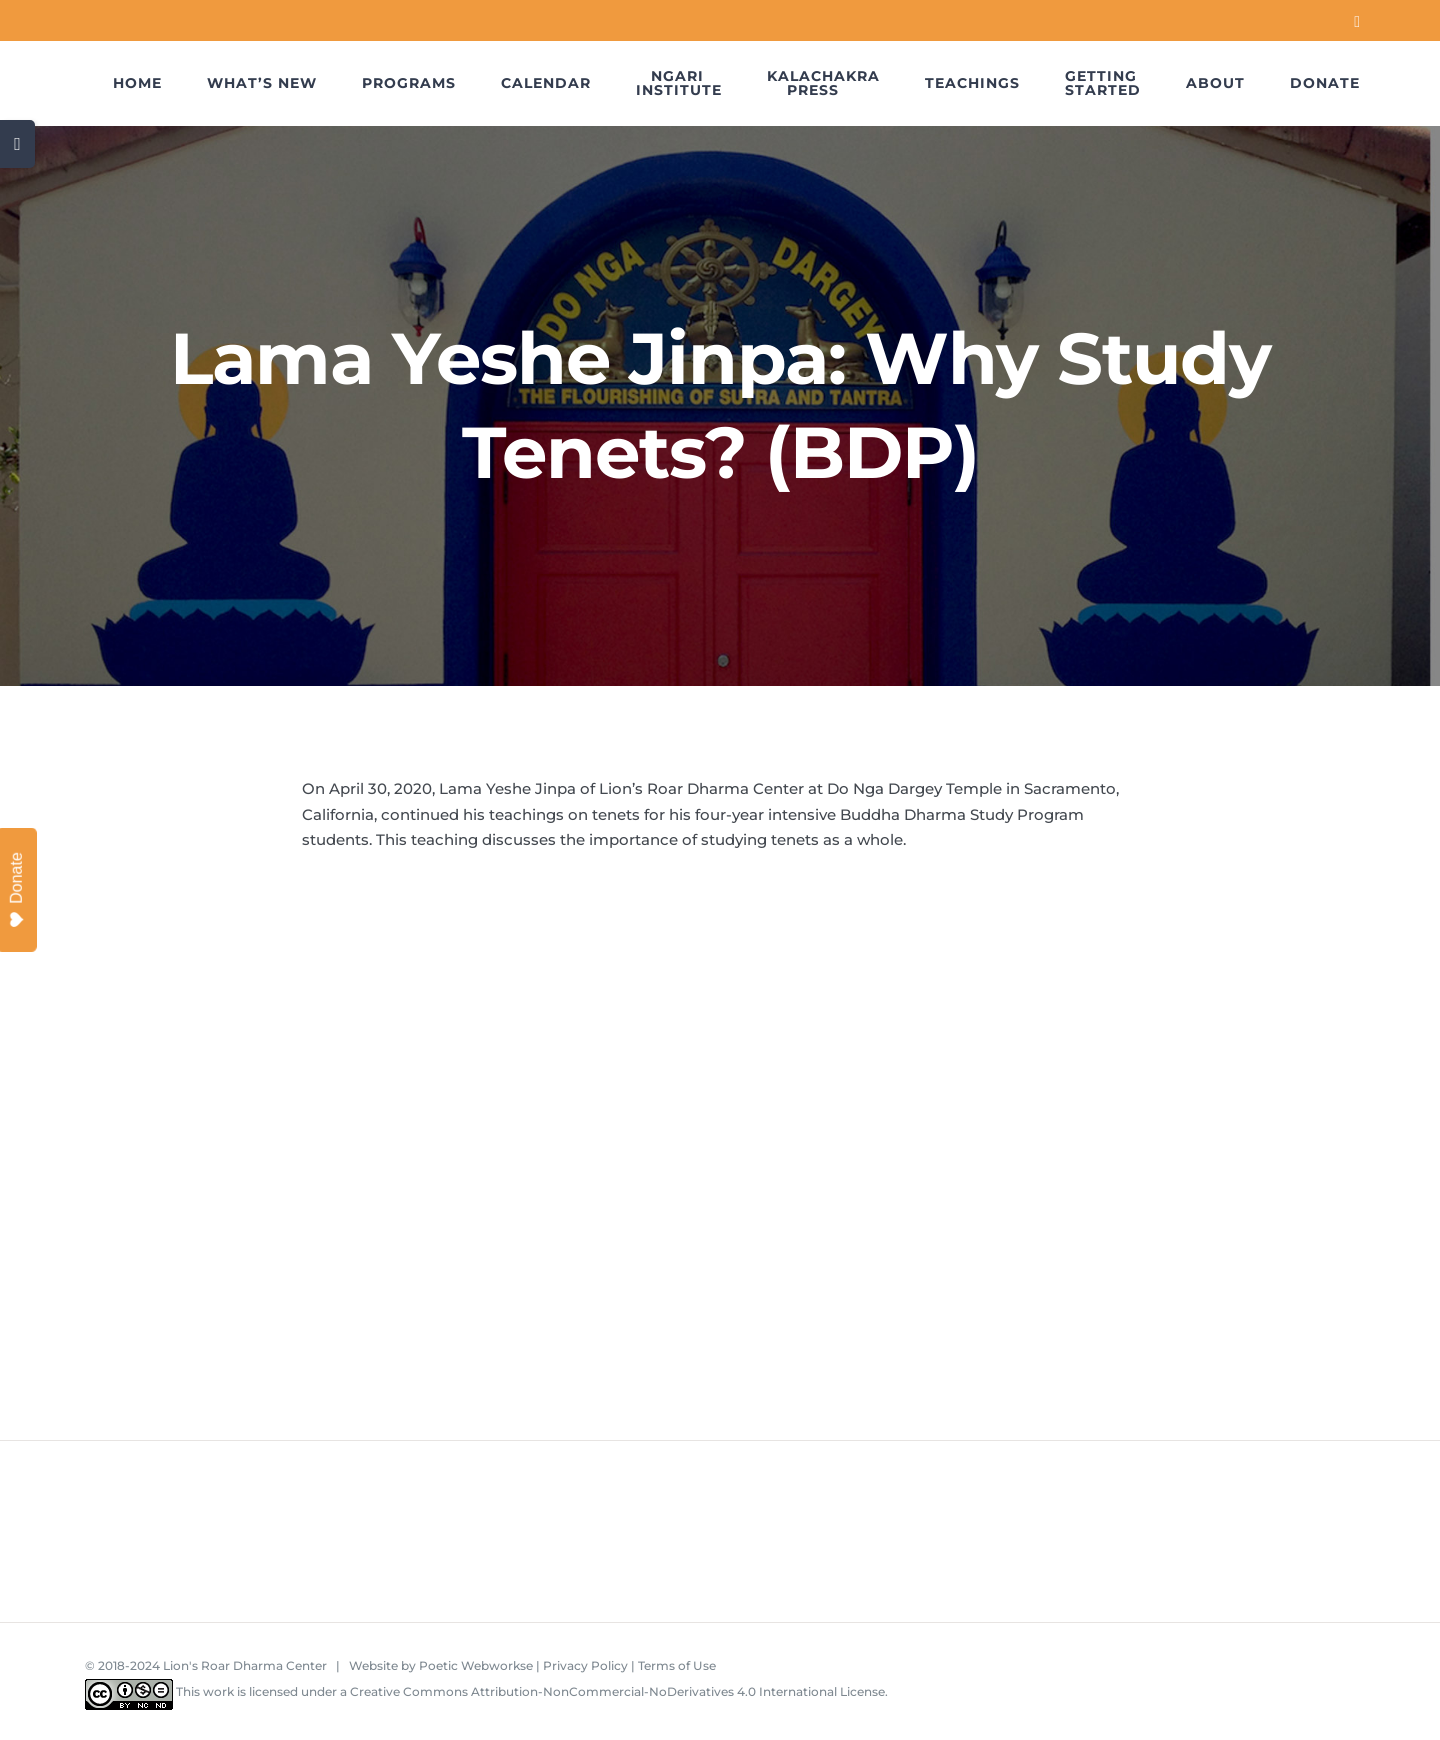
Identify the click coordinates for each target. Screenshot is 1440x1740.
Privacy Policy (585, 1665)
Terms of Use (677, 1665)
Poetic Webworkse (476, 1665)
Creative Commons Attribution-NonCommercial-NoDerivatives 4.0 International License (617, 1691)
